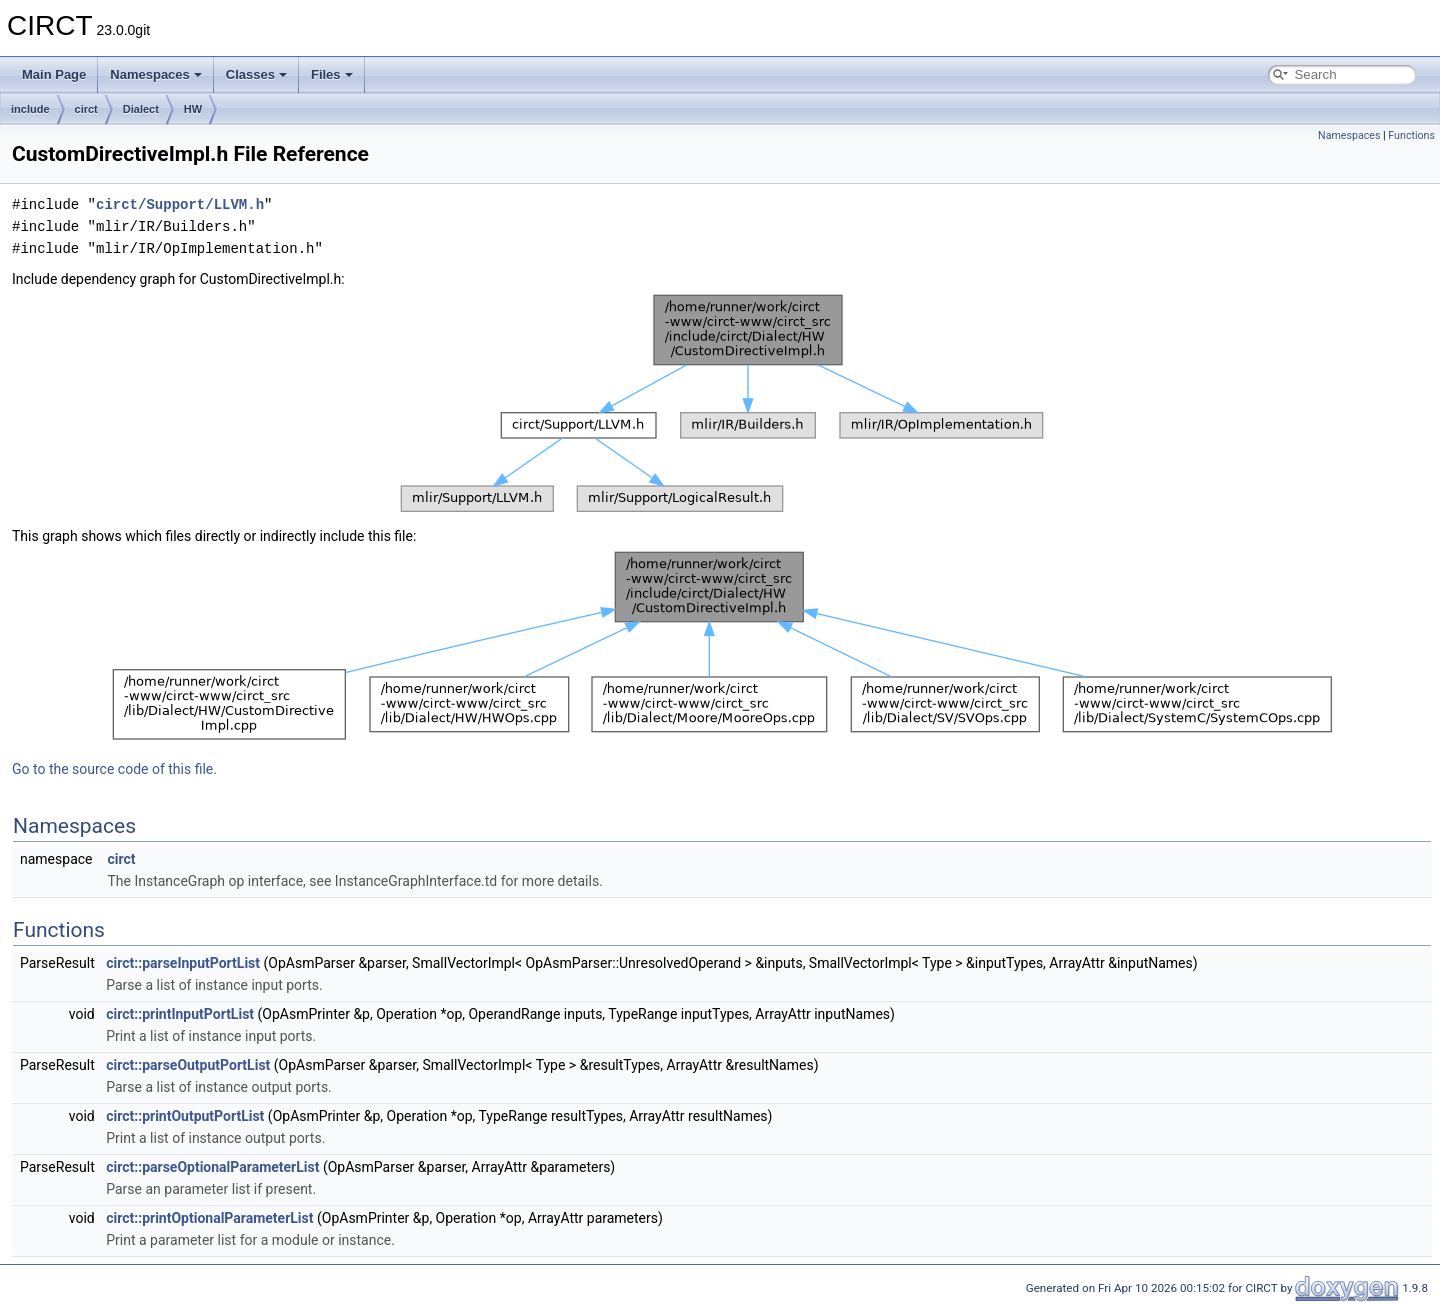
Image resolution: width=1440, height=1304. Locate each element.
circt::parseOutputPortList (188, 1065)
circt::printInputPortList (180, 1014)
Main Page (54, 74)
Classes (256, 74)
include (30, 109)
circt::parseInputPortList (183, 963)
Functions (1411, 135)
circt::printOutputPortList (185, 1116)
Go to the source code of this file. (114, 769)
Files (332, 74)
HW (193, 109)
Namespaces (156, 74)
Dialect (141, 109)
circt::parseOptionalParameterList (212, 1167)
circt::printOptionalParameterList (209, 1218)
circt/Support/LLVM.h (180, 204)
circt (86, 109)
